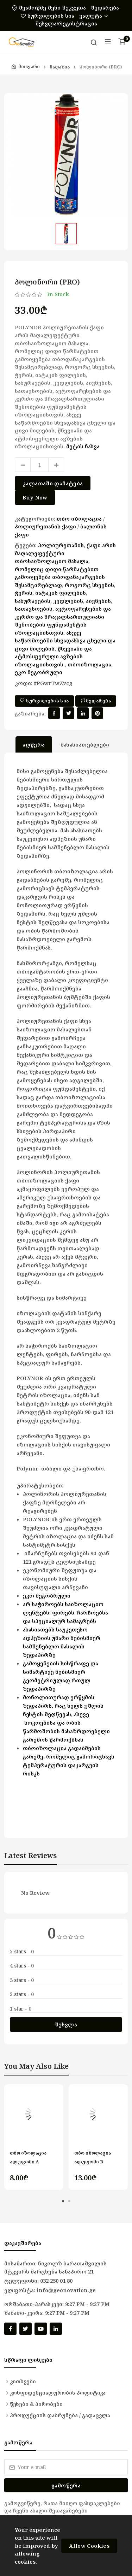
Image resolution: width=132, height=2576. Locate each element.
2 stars (22, 1994)
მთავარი (29, 66)
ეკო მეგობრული (38, 672)
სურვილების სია (48, 15)
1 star (20, 2008)
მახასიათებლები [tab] (85, 744)
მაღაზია (60, 67)
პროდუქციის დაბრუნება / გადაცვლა (60, 2415)
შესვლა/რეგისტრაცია (66, 23)
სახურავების (32, 600)
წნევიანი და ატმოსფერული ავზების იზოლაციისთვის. (53, 656)
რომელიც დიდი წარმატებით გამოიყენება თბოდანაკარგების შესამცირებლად (60, 576)
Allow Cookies (89, 2545)
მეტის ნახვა (83, 446)
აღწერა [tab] (34, 744)
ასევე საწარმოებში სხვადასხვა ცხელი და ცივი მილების (65, 640)
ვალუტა (93, 15)
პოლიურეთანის (61, 545)
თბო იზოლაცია (79, 518)
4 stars (22, 1965)
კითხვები (23, 2381)
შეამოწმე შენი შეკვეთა (49, 7)
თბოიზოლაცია (89, 664)
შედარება (105, 7)
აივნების (98, 600)
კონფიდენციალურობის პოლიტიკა (58, 2392)
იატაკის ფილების (60, 592)
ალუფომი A (24, 2161)
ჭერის (23, 592)
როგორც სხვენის (89, 584)
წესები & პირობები (36, 2404)
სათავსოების (33, 608)
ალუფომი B (88, 2161)
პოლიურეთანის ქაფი (45, 526)
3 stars (22, 1980)
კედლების (68, 600)
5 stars (22, 1951)
